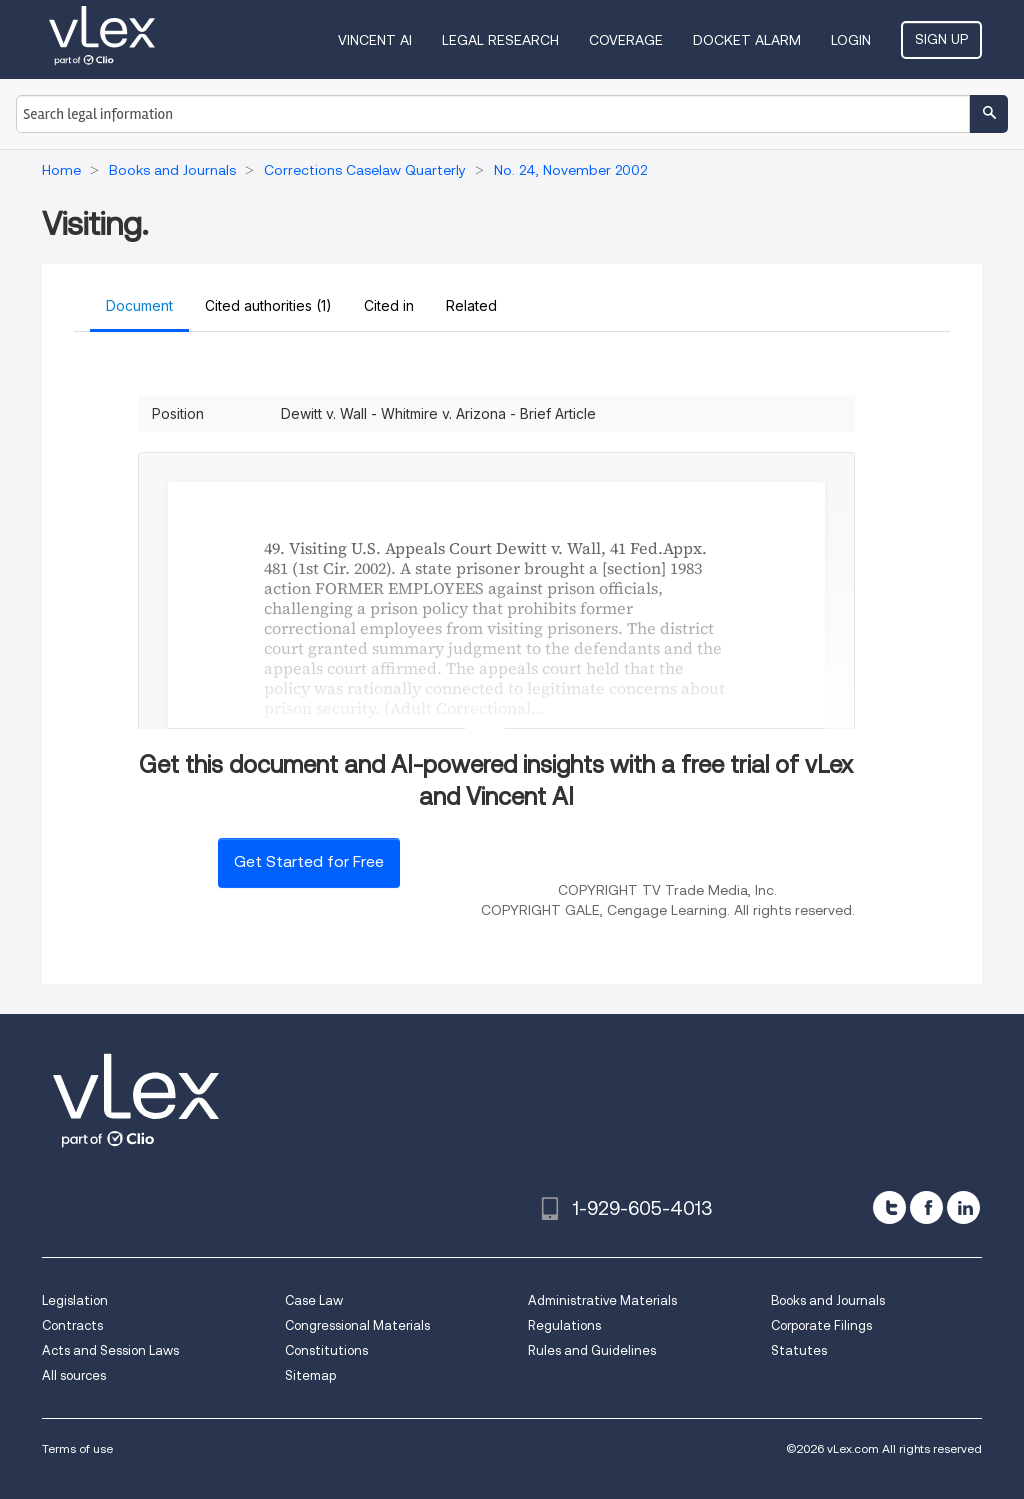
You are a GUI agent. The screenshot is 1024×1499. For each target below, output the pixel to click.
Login (851, 40)
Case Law (314, 1300)
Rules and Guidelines (592, 1350)
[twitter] (889, 1207)
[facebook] (926, 1207)
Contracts (72, 1325)
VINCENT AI (375, 40)
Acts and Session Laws (110, 1350)
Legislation (75, 1300)
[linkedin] (963, 1207)
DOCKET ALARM (747, 40)
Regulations (564, 1325)
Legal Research (500, 40)
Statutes (799, 1350)
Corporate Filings (821, 1325)
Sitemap (310, 1375)
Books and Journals (828, 1300)
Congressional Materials (357, 1325)
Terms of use (77, 1448)
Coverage (626, 40)
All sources (74, 1375)
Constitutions (326, 1350)
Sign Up (941, 39)
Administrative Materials (602, 1300)
